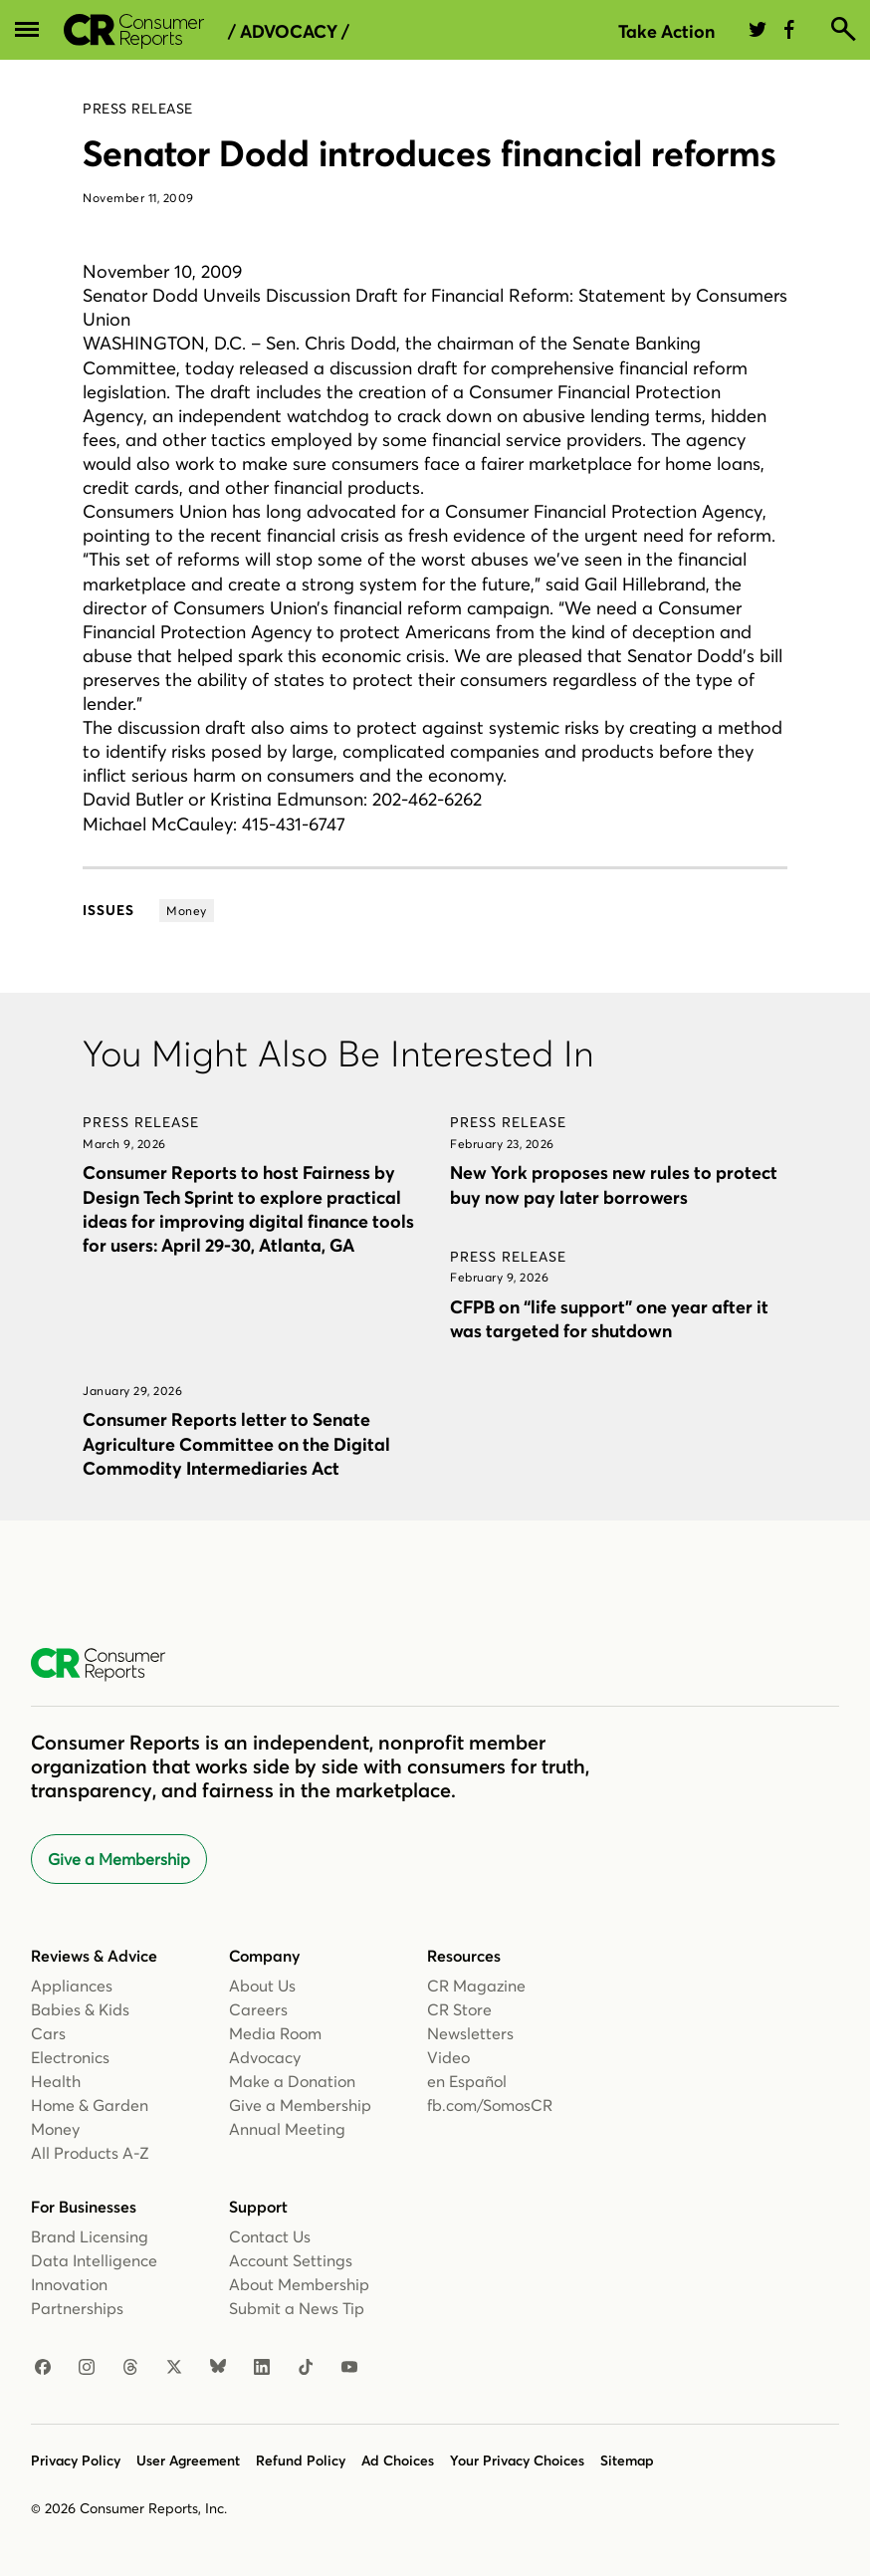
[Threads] (130, 2368)
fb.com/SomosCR (489, 2105)
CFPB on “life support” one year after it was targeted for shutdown (609, 1318)
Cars (48, 2033)
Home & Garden (89, 2105)
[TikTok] (306, 2368)
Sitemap (627, 2460)
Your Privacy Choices (517, 2460)
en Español (467, 2081)
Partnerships (77, 2308)
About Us (262, 1985)
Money (55, 2129)
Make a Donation (292, 2081)
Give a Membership (119, 1859)
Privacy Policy (75, 2460)
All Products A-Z (90, 2153)
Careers (258, 2009)
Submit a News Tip (296, 2308)
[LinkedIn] (262, 2368)
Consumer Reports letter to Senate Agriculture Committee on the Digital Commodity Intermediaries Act (236, 1443)
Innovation (69, 2284)
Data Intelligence (94, 2260)
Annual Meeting (287, 2129)
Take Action (666, 31)
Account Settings (290, 2260)
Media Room (275, 2033)
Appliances (71, 1985)
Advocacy (265, 2057)
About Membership (299, 2284)
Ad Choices (397, 2460)
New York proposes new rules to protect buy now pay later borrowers (613, 1184)
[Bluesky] (218, 2368)
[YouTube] (349, 2368)
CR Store (459, 2009)
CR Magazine (476, 1985)
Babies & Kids (80, 2009)
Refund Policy (300, 2460)
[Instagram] (87, 2368)
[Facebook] (43, 2368)
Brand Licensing (89, 2236)
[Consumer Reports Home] (108, 1665)
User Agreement (188, 2460)
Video (448, 2057)
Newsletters (470, 2033)
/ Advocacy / (288, 32)
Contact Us (270, 2236)
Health (56, 2081)
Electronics (70, 2057)
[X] (174, 2368)
